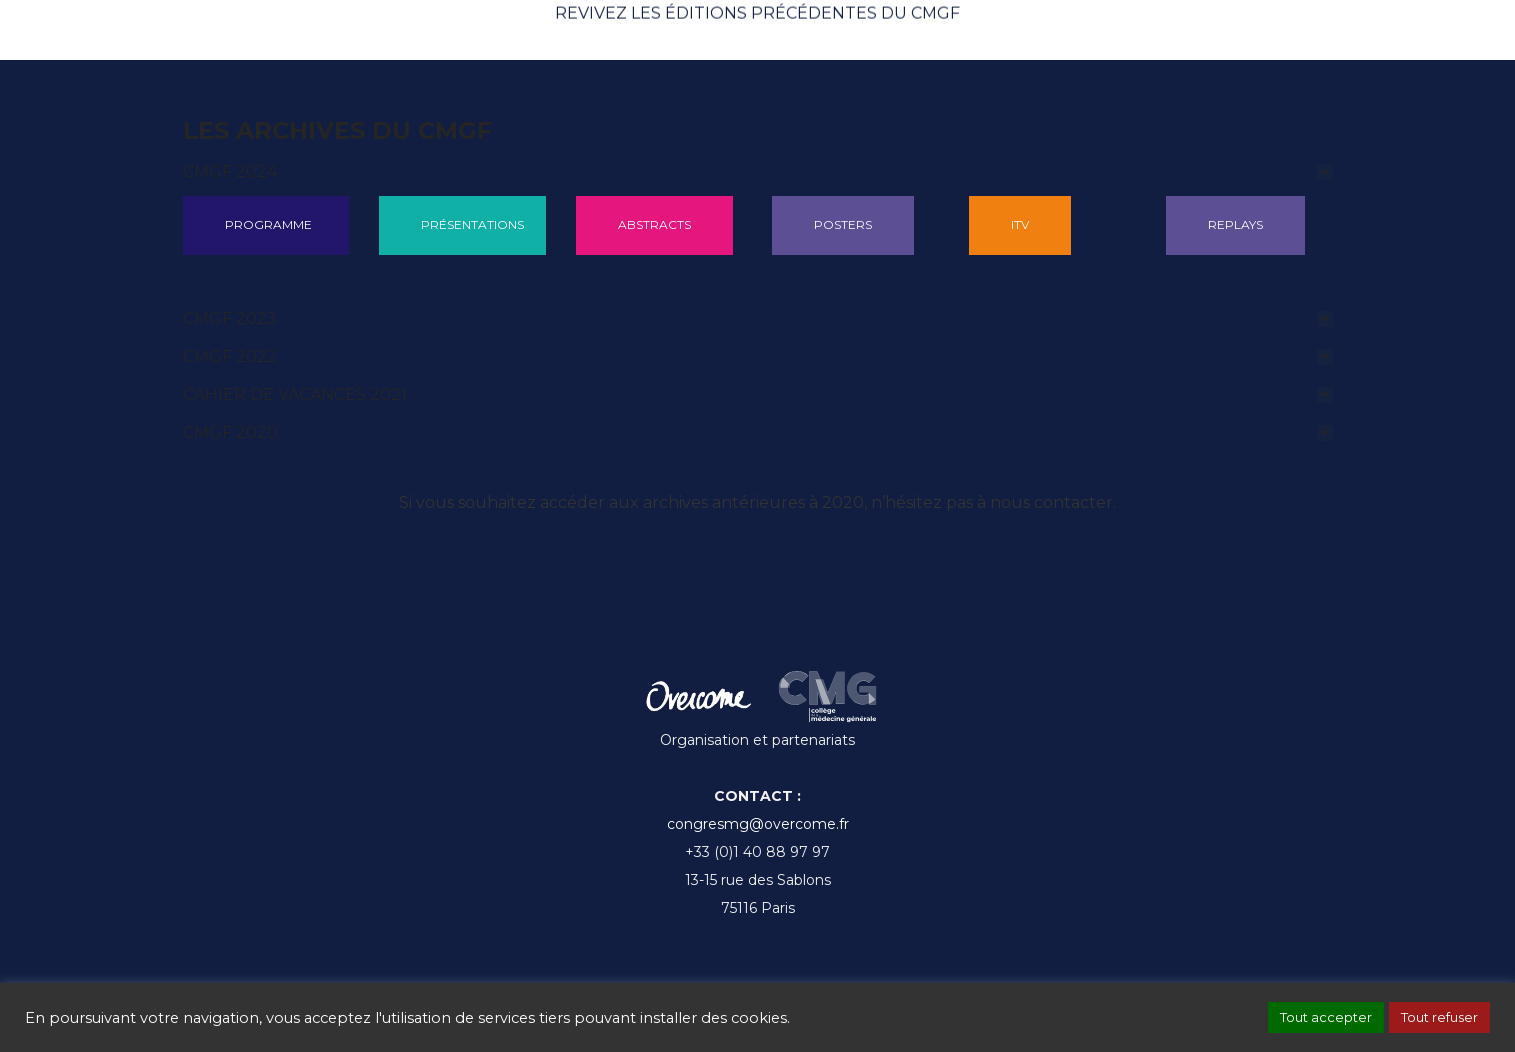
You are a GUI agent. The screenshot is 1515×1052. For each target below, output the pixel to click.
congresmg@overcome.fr (758, 824)
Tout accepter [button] (1326, 1017)
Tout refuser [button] (1439, 1017)
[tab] (758, 172)
